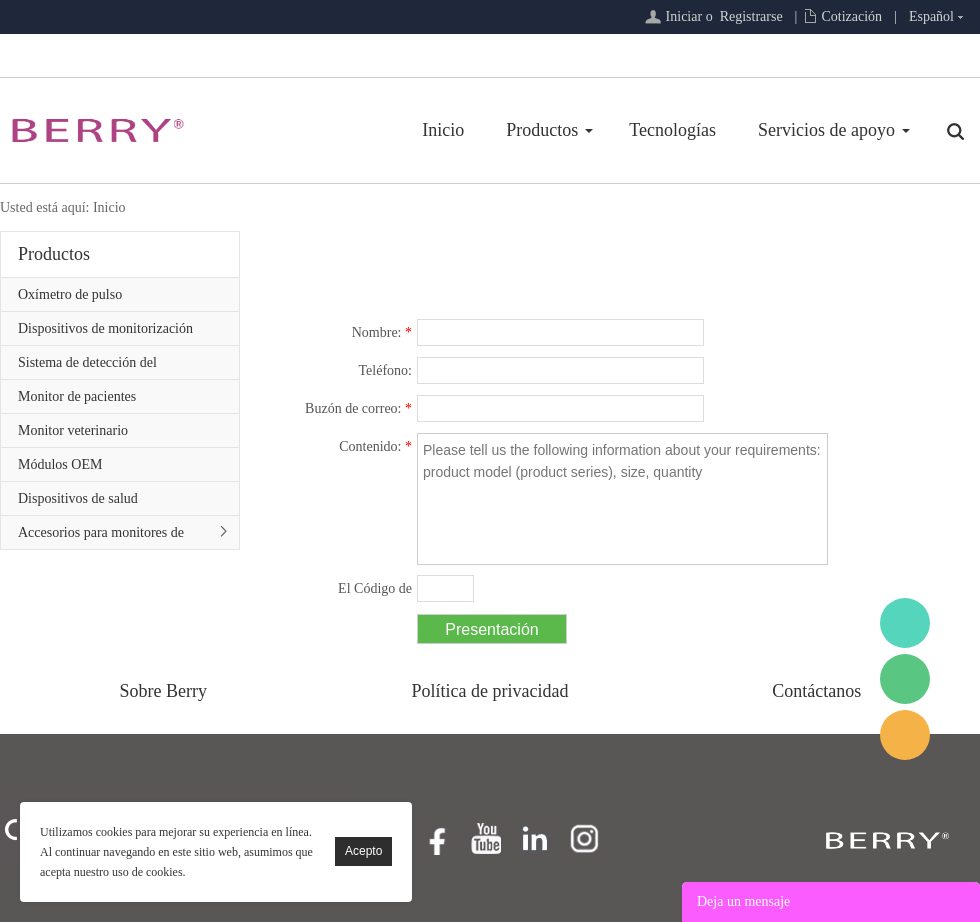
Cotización (851, 16)
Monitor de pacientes (77, 396)
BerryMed (905, 623)
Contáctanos (816, 691)
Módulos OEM (60, 464)
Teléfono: (385, 370)
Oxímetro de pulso (70, 294)
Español (931, 16)
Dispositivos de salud (78, 498)
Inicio (443, 130)
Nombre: (382, 332)
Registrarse (751, 16)
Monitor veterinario (73, 430)
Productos (542, 130)
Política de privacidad (490, 691)
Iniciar (684, 16)
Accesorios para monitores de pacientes (101, 537)
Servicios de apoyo (826, 130)
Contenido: (375, 446)
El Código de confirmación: (367, 592)
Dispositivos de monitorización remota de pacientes (105, 333)
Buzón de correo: (358, 408)
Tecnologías (672, 130)
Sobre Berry (163, 691)
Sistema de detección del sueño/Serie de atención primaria (110, 367)
